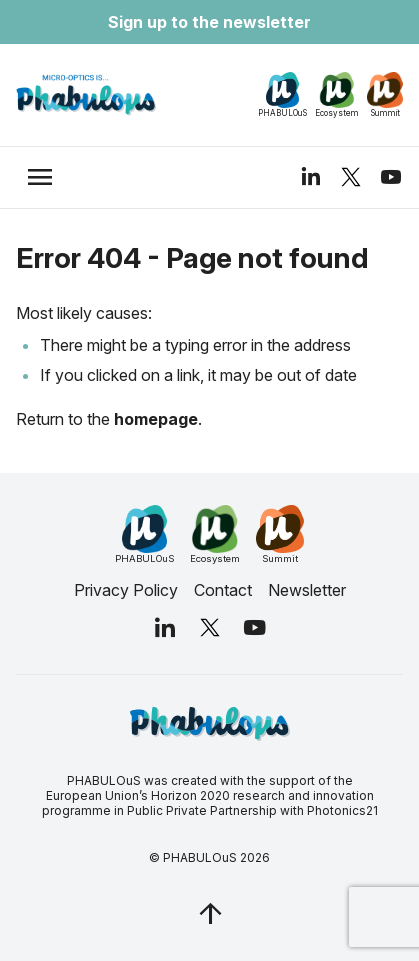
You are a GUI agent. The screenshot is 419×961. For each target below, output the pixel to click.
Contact (223, 590)
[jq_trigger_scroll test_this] (210, 913)
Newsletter (307, 590)
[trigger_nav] (40, 177)
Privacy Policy (126, 590)
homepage (156, 419)
